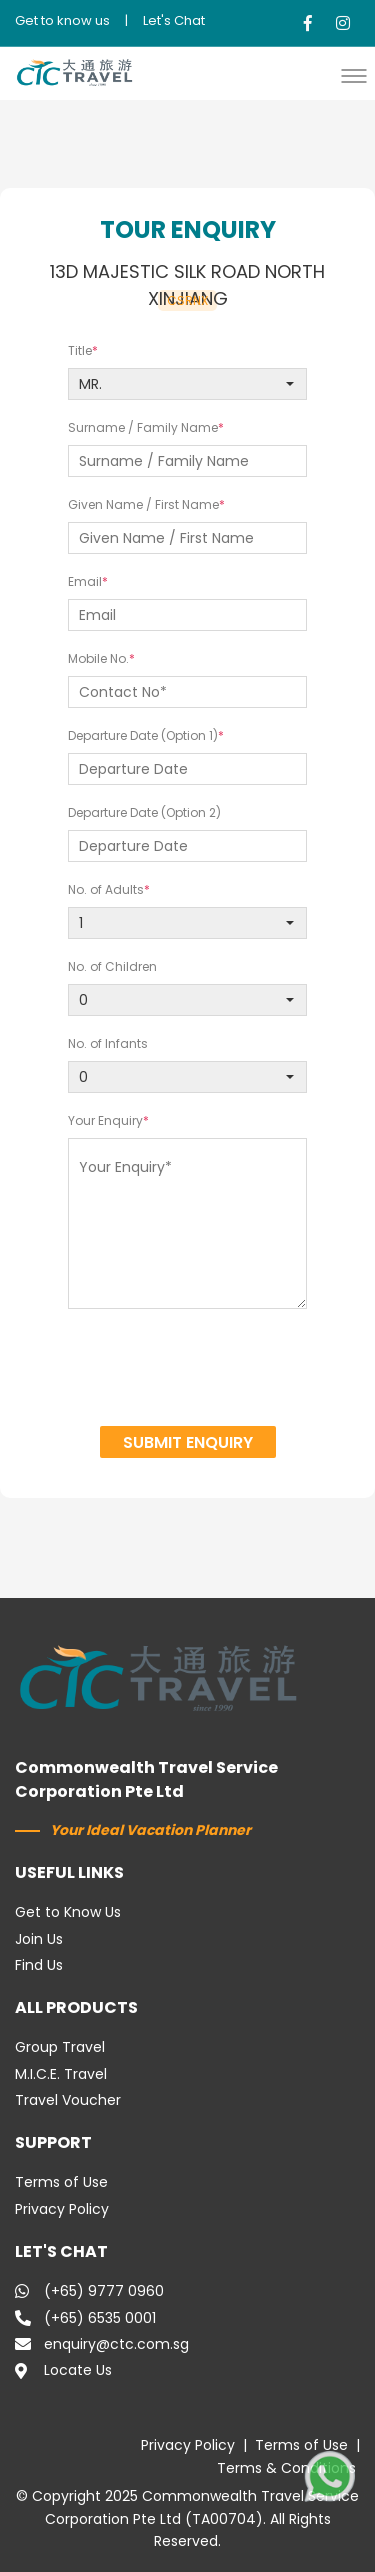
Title (80, 350)
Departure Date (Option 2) (144, 812)
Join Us (39, 1939)
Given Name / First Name (143, 504)
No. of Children (112, 966)
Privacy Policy (62, 2209)
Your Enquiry (105, 1120)
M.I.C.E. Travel (61, 2074)
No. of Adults (106, 889)
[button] (359, 75)
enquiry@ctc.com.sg (102, 2344)
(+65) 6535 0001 (85, 2318)
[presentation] (188, 1370)
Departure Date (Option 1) (143, 735)
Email (85, 581)
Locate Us (63, 2370)
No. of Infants (108, 1043)
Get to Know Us (68, 1912)
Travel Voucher (68, 2100)
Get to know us (62, 20)
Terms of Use (61, 2182)
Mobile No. (98, 658)
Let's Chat (174, 20)
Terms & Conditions (286, 2468)
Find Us (39, 1965)
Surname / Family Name (143, 427)
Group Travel (60, 2047)
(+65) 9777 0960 (89, 2291)
